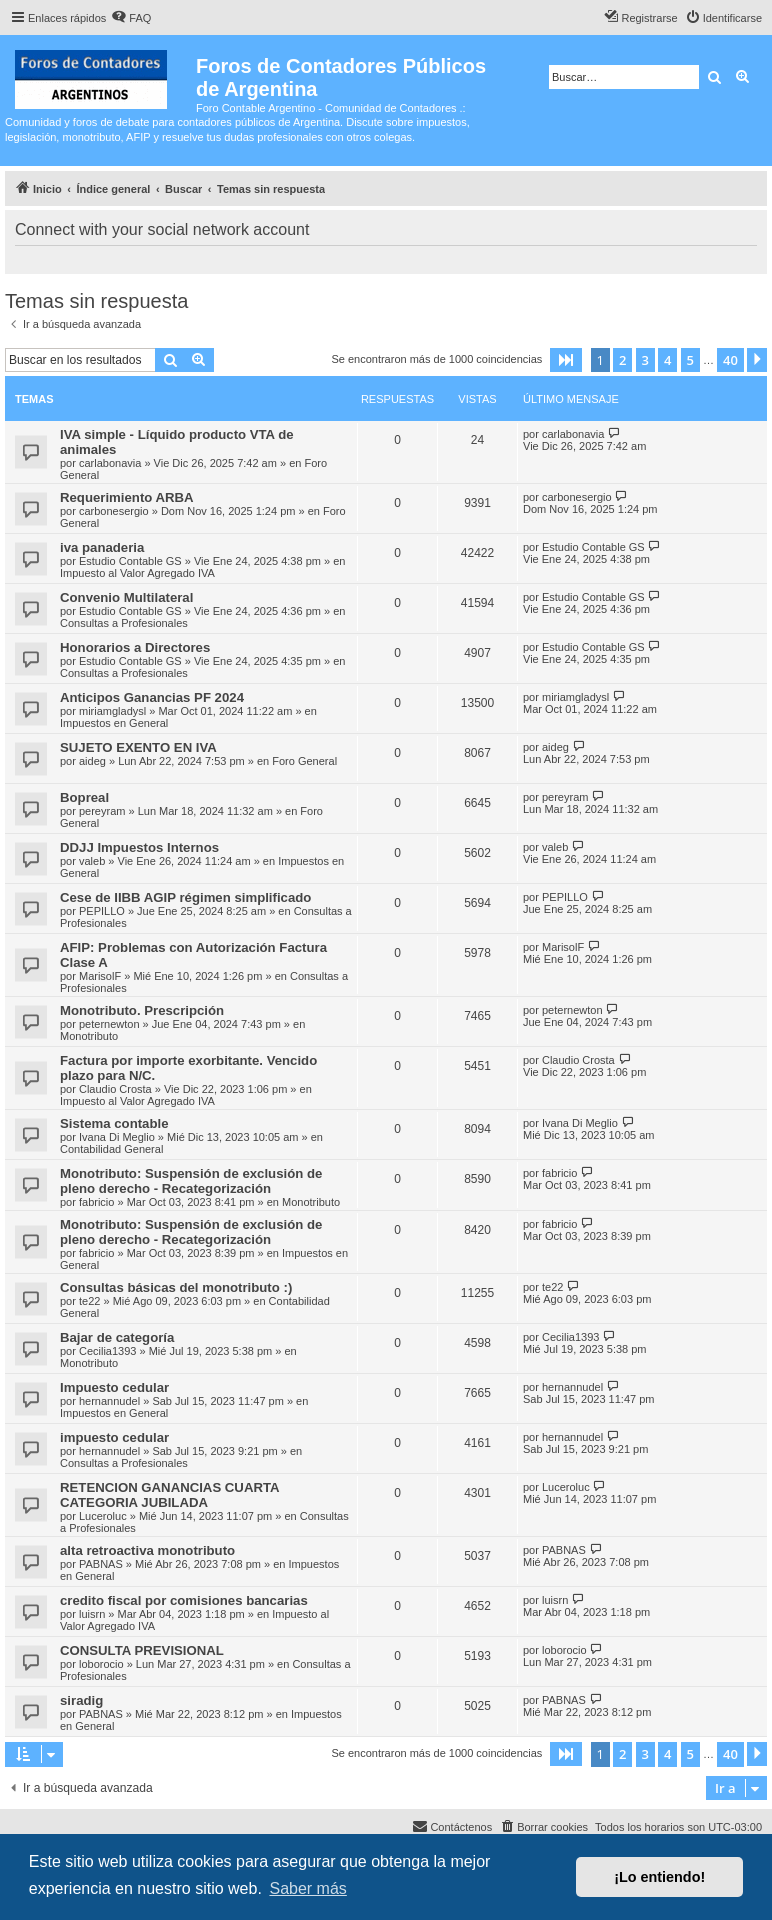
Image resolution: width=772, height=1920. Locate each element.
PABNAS (101, 1564)
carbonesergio (114, 511)
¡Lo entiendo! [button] (659, 1877)
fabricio (96, 1202)
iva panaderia (102, 547)
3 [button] (645, 360)
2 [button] (622, 360)
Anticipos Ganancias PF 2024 (152, 697)
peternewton (109, 1024)
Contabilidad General (111, 1149)
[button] (566, 360)
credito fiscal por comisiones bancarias (184, 1600)
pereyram (102, 811)
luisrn (92, 1614)
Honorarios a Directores (135, 647)
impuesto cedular (114, 1437)
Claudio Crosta (115, 1089)
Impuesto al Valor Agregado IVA (137, 573)
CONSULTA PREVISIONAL (142, 1650)
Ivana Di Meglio (117, 1137)
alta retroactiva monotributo (147, 1550)
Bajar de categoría (117, 1337)
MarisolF (100, 976)
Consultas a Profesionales (124, 623)
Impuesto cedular (114, 1387)
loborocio (101, 1664)
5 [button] (690, 360)
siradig (81, 1700)
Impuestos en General (114, 723)
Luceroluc (103, 1516)
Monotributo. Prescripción (142, 1010)
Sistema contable (114, 1123)
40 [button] (730, 360)
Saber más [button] (307, 1888)
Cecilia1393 (107, 1351)
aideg (92, 761)
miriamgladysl (112, 711)
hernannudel (109, 1401)
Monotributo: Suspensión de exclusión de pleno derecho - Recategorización (191, 1181)
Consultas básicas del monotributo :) (176, 1287)
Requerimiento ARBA (127, 497)
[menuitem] (131, 18)
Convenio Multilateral (126, 597)
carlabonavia (110, 463)
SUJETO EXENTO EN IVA (138, 747)
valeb (92, 861)
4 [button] (667, 360)
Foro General (304, 761)
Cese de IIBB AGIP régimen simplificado (185, 897)
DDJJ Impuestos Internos (139, 847)
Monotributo (89, 1036)
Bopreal (84, 797)
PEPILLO (102, 911)
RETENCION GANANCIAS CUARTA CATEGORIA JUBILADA (169, 1495)
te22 (89, 1301)
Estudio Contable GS (130, 561)
